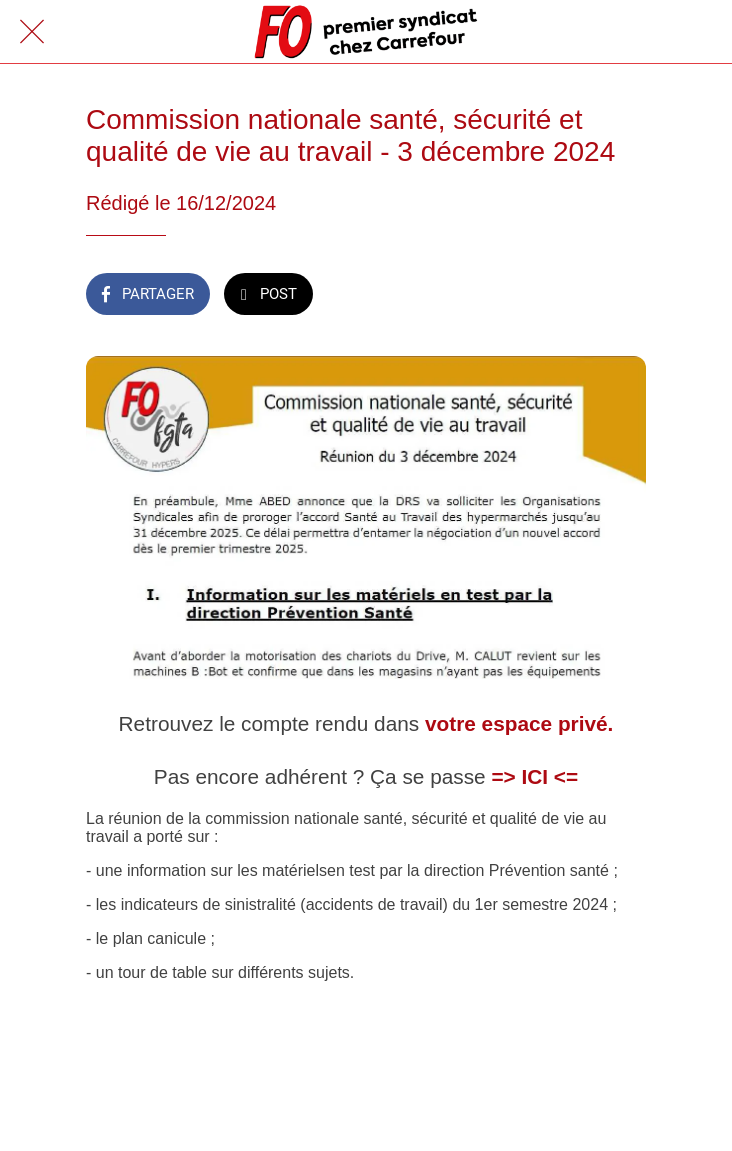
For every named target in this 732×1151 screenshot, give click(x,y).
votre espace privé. (519, 723)
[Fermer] (32, 32)
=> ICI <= (534, 776)
